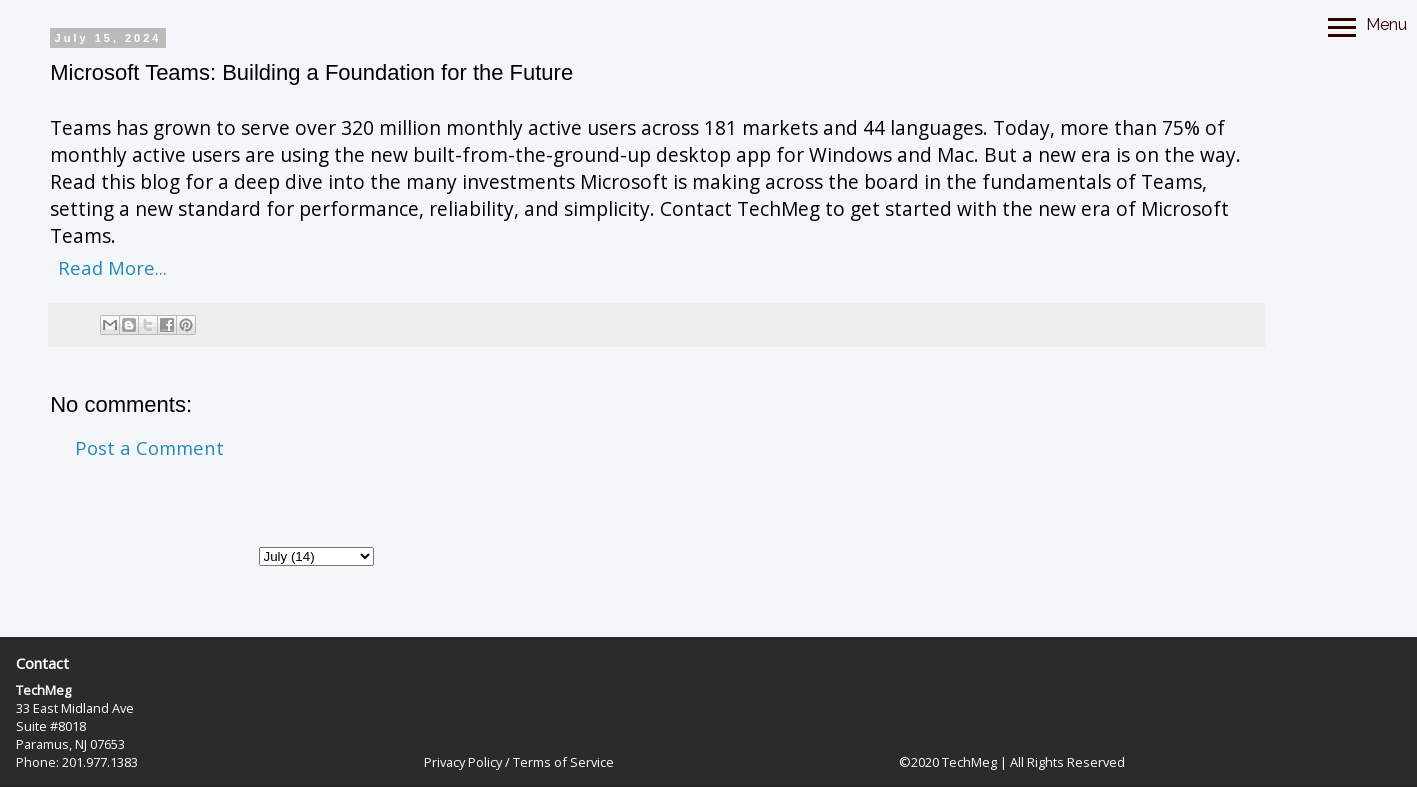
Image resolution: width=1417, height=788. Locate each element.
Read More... (112, 267)
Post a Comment (149, 447)
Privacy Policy (463, 762)
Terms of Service (563, 762)
